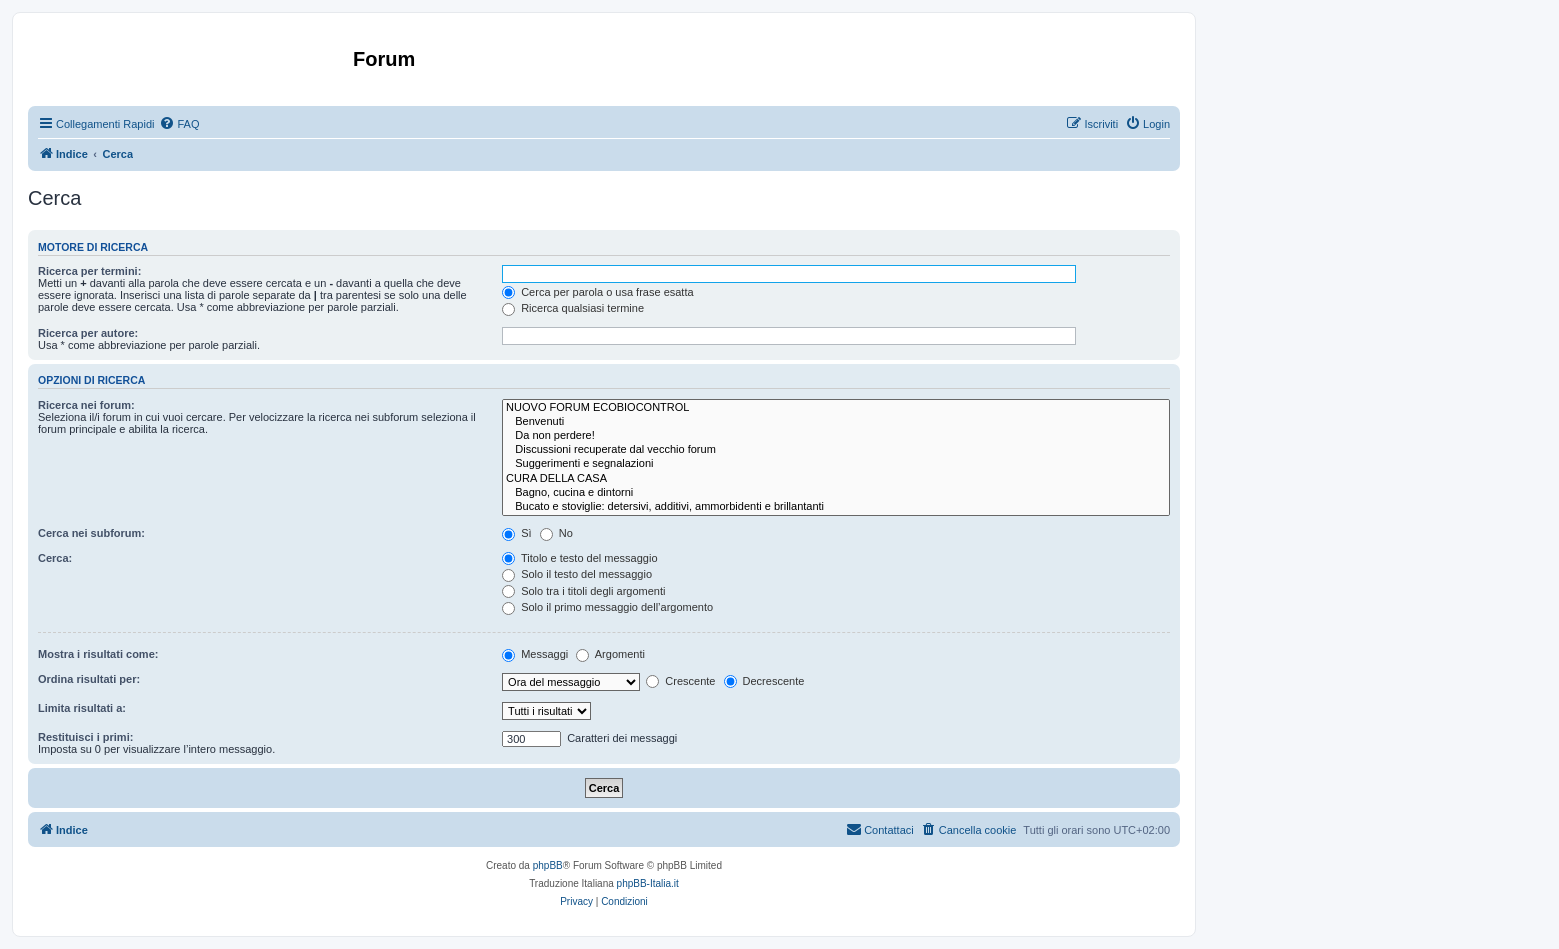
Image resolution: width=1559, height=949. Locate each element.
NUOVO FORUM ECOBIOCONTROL (836, 408)
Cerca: (55, 558)
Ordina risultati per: (89, 679)
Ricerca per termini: (89, 271)
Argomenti (610, 654)
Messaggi (535, 654)
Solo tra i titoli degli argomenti (583, 591)
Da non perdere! (836, 436)
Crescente (680, 681)
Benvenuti (836, 422)
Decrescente (764, 681)
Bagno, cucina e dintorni (836, 493)
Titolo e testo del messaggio (579, 558)
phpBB (548, 865)
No (556, 533)
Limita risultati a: (82, 708)
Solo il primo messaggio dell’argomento (607, 607)
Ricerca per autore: (88, 333)
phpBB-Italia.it (648, 883)
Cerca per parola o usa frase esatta (597, 292)
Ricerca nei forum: (86, 405)
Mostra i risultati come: (98, 654)
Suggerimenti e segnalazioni (836, 464)
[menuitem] (179, 124)
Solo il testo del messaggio (577, 574)
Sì (516, 533)
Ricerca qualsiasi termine (573, 308)
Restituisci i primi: (85, 737)
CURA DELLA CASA (836, 479)
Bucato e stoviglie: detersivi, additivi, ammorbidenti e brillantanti (836, 507)
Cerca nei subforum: (91, 533)
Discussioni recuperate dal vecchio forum (836, 450)
